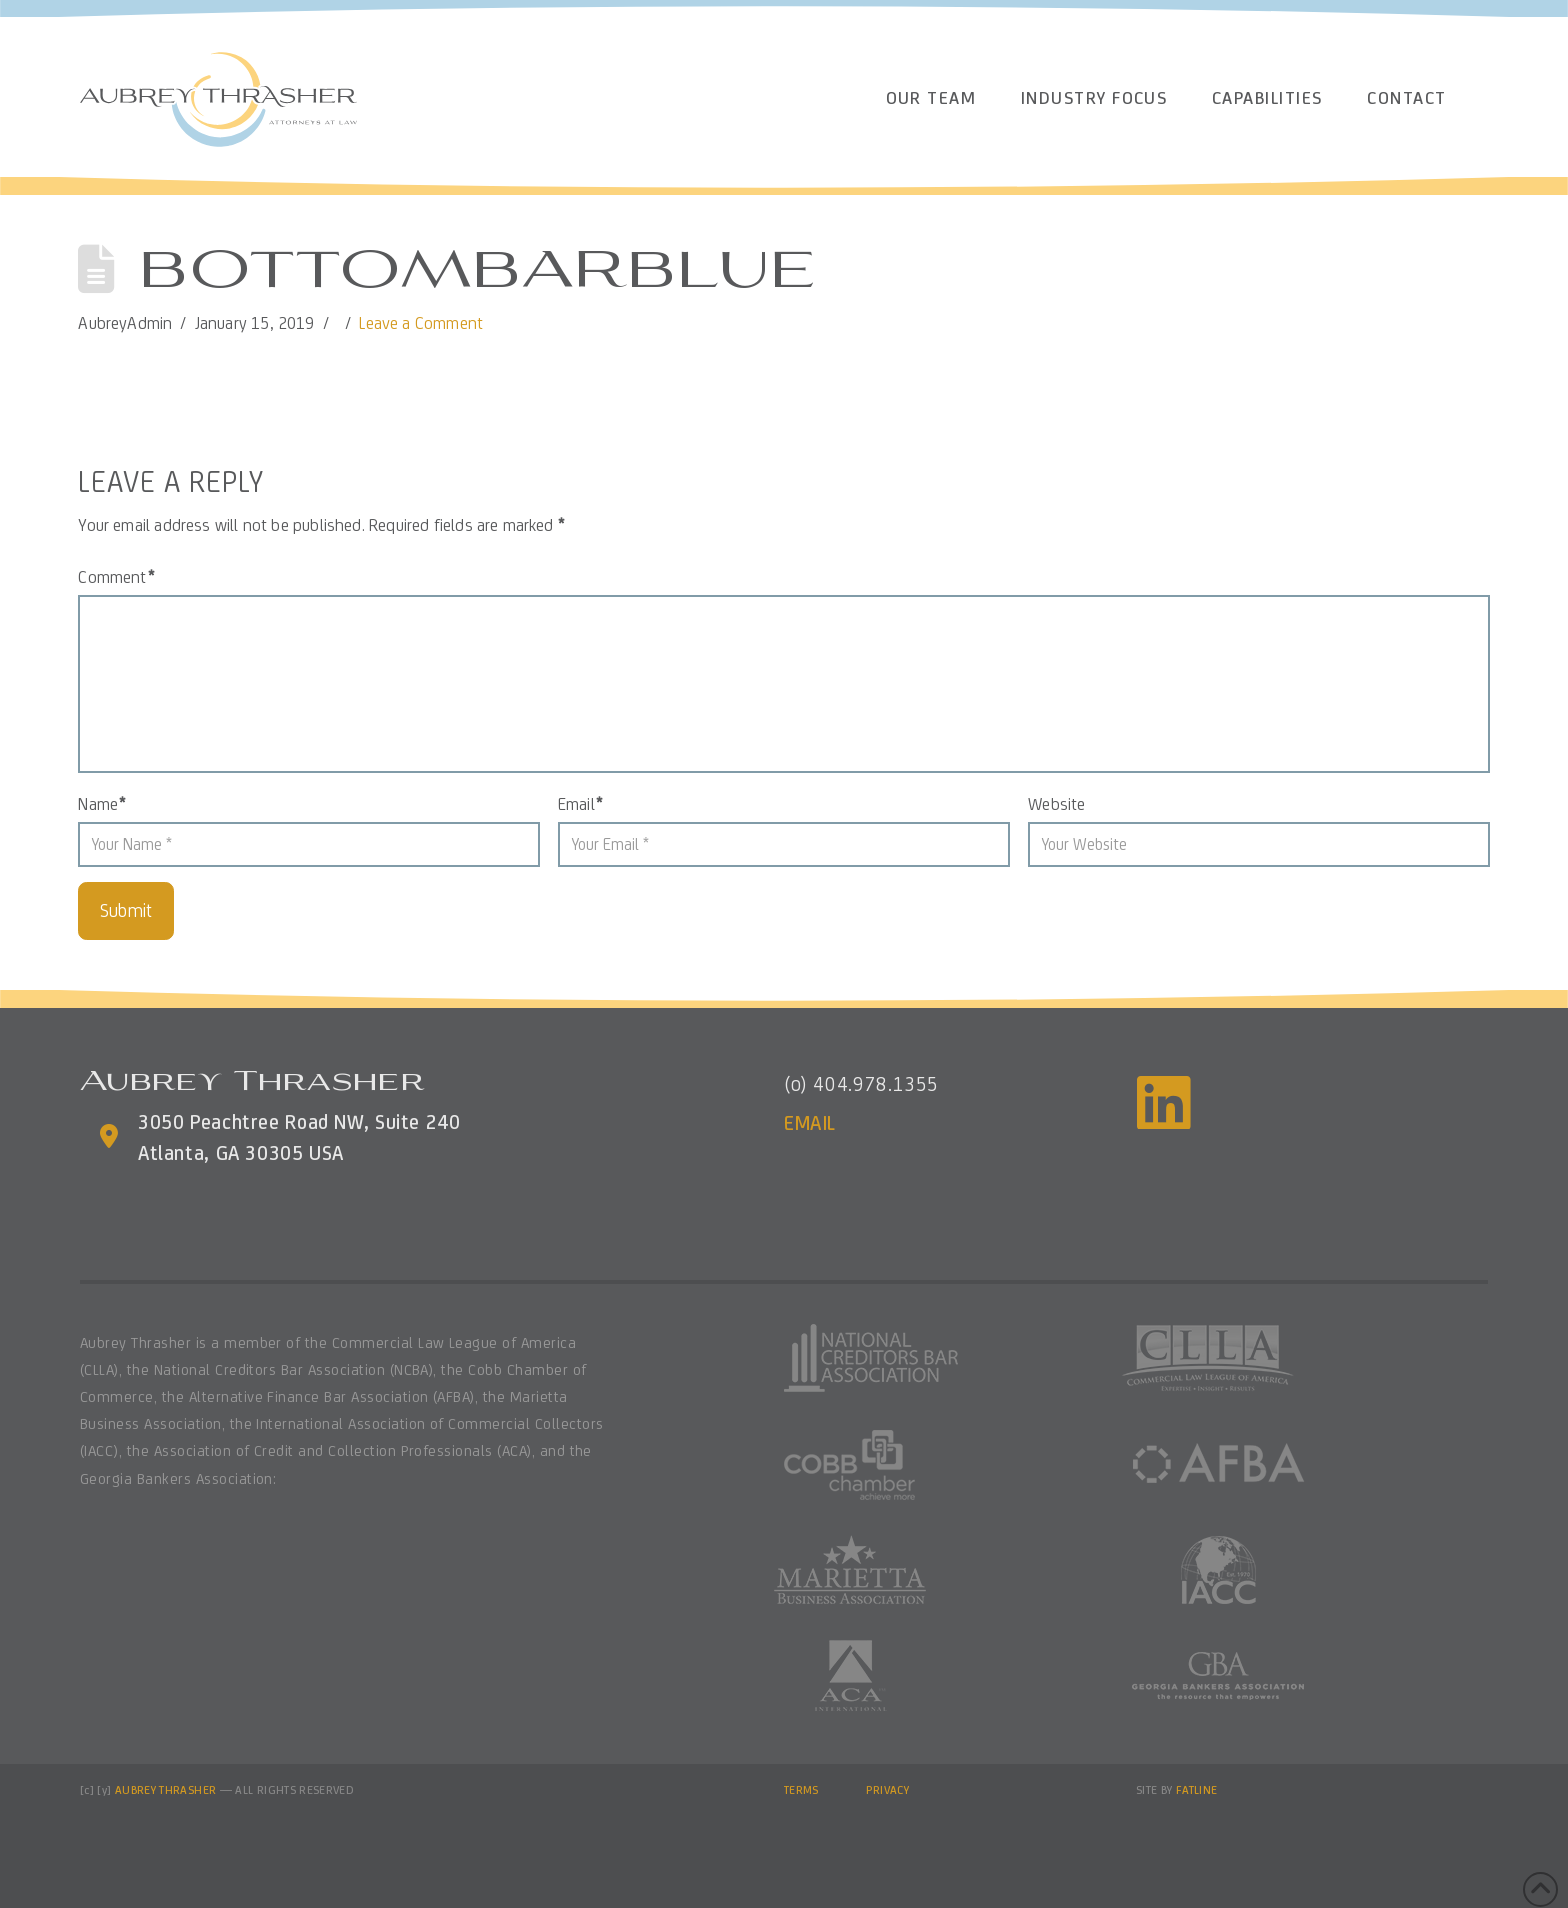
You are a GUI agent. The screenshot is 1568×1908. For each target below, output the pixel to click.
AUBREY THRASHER (165, 1790)
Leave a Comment (421, 323)
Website (1056, 804)
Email (580, 804)
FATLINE (1197, 1790)
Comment (116, 577)
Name (101, 804)
